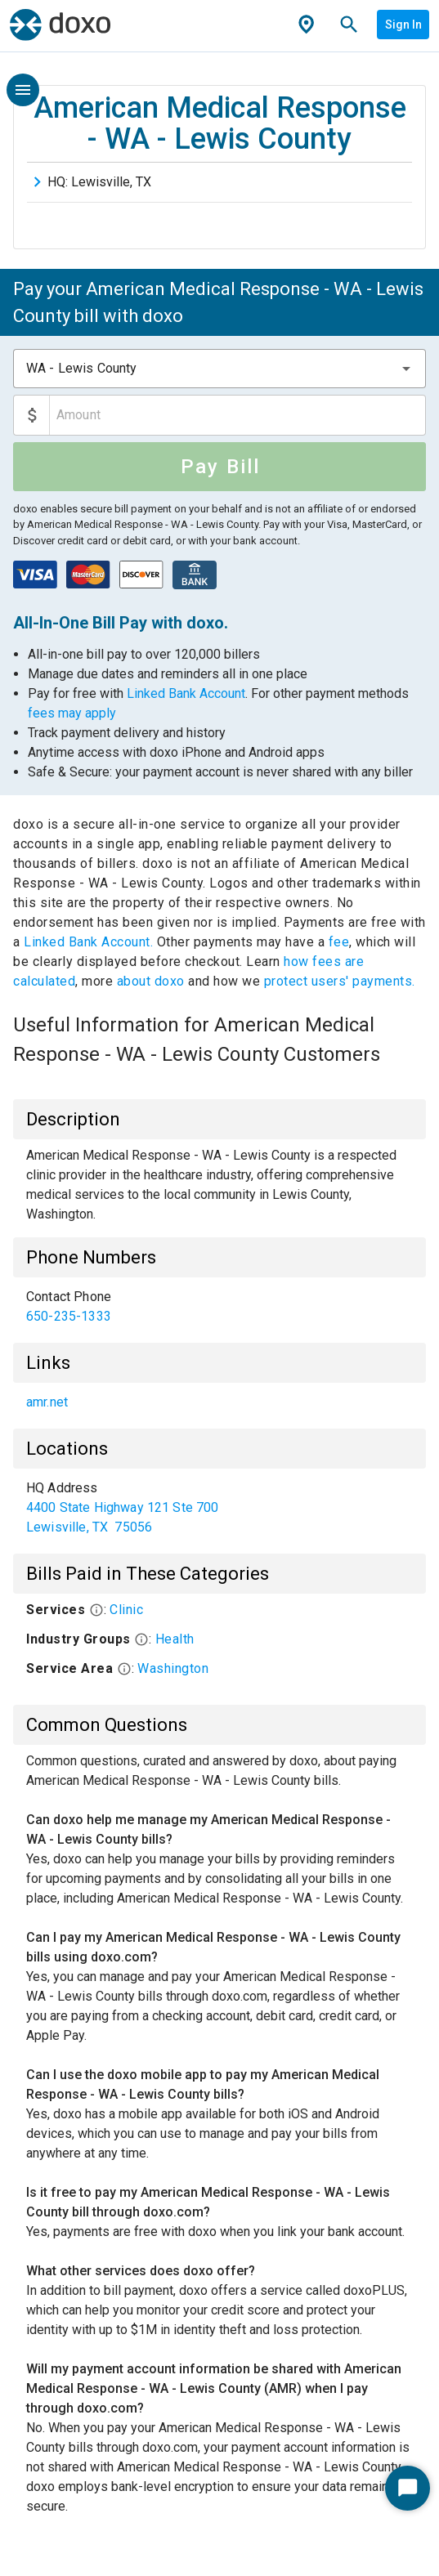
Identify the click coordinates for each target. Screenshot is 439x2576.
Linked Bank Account (186, 693)
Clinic (126, 1609)
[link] (219, 1306)
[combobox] (219, 368)
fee (339, 942)
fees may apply (72, 713)
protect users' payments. (339, 981)
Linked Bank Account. (90, 942)
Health (175, 1639)
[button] (406, 368)
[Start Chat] (407, 2488)
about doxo (150, 981)
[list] (219, 1306)
